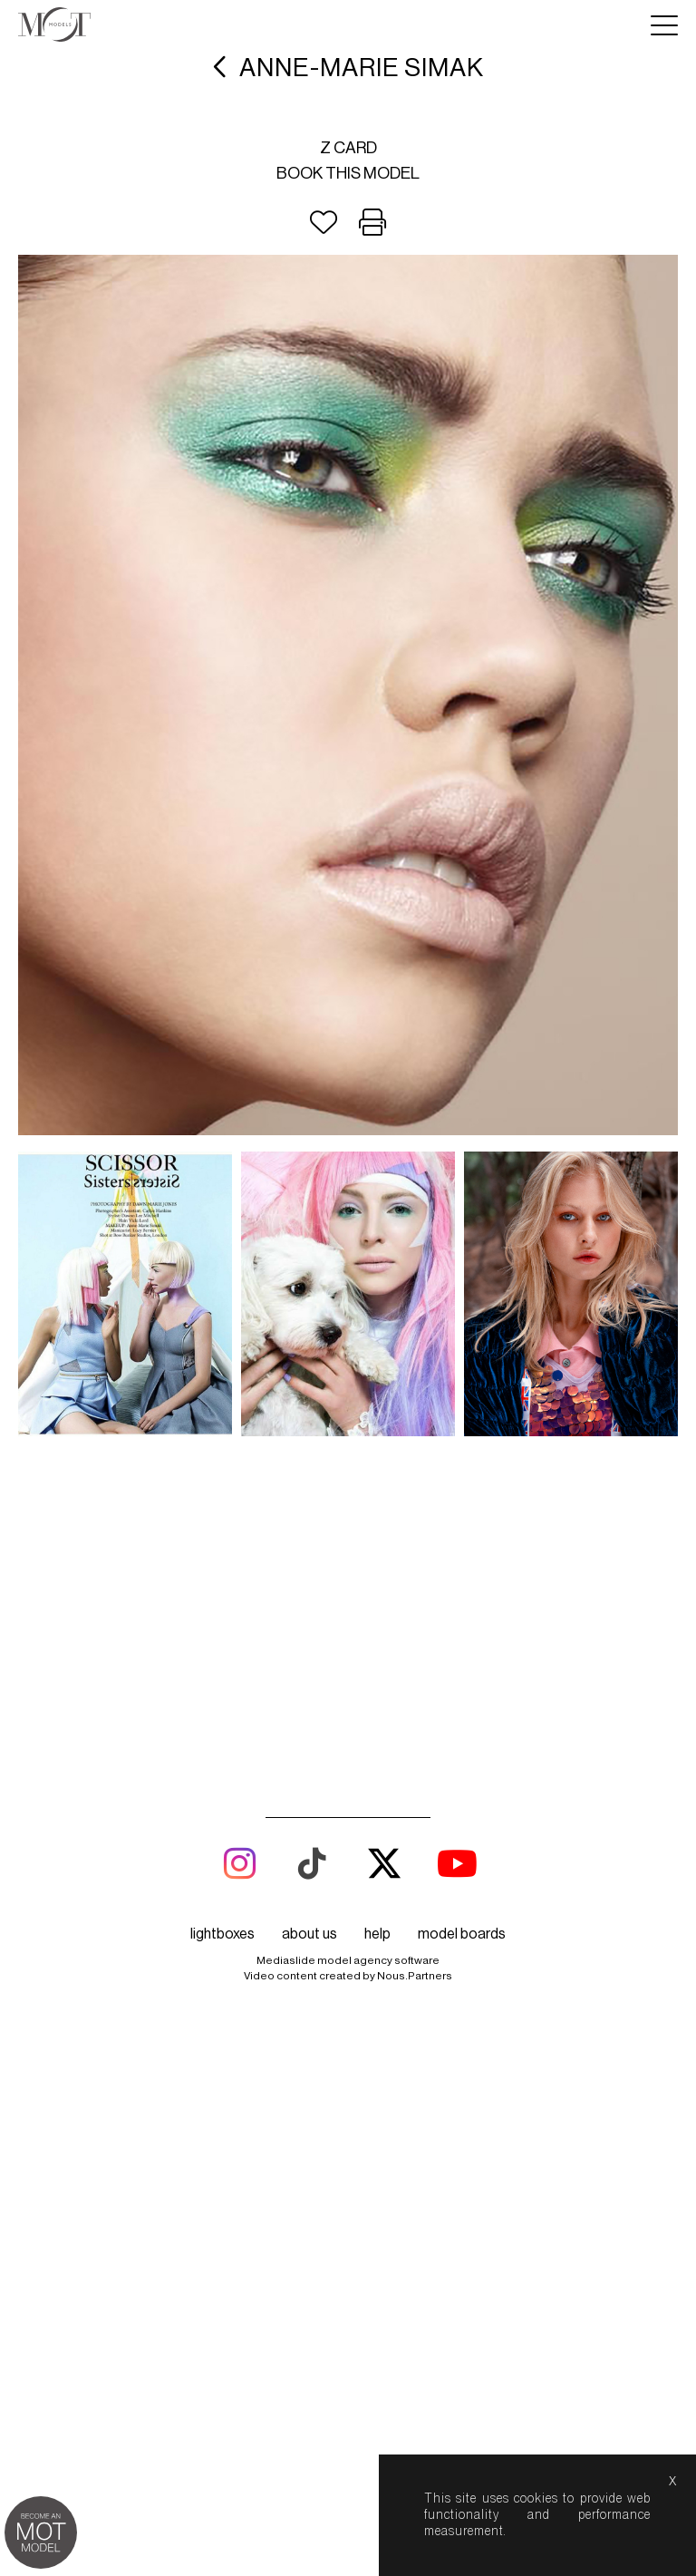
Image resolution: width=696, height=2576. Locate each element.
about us (309, 1699)
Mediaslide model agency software (348, 1725)
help (377, 1699)
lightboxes (222, 1699)
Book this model (348, 173)
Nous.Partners (414, 1740)
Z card (348, 148)
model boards (462, 1699)
